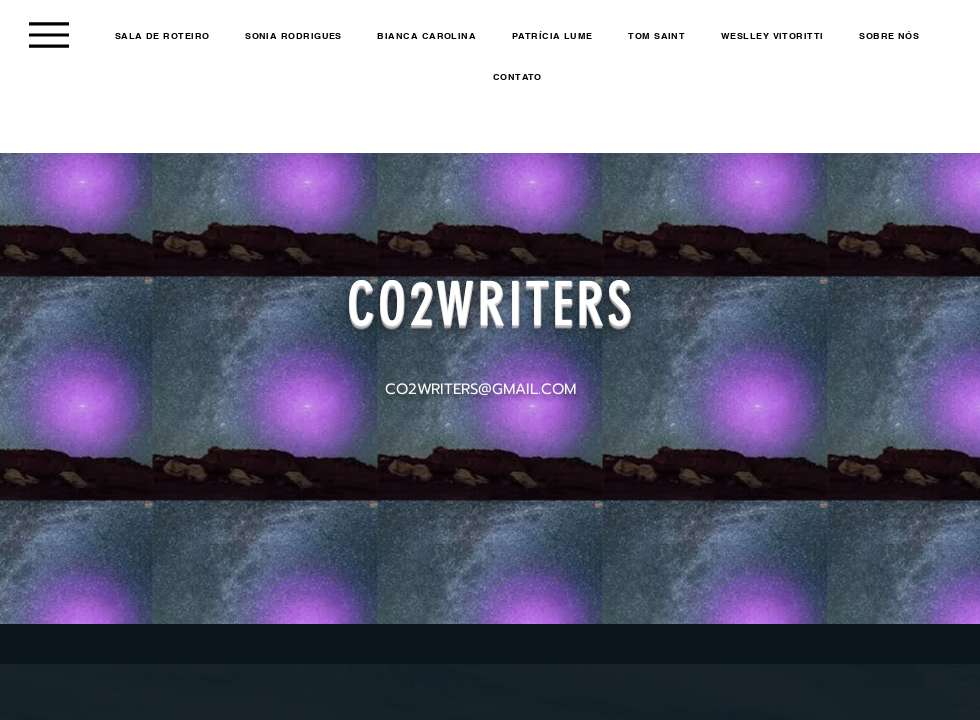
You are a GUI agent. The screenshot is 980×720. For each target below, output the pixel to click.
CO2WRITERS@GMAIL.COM (480, 389)
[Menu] (48, 35)
